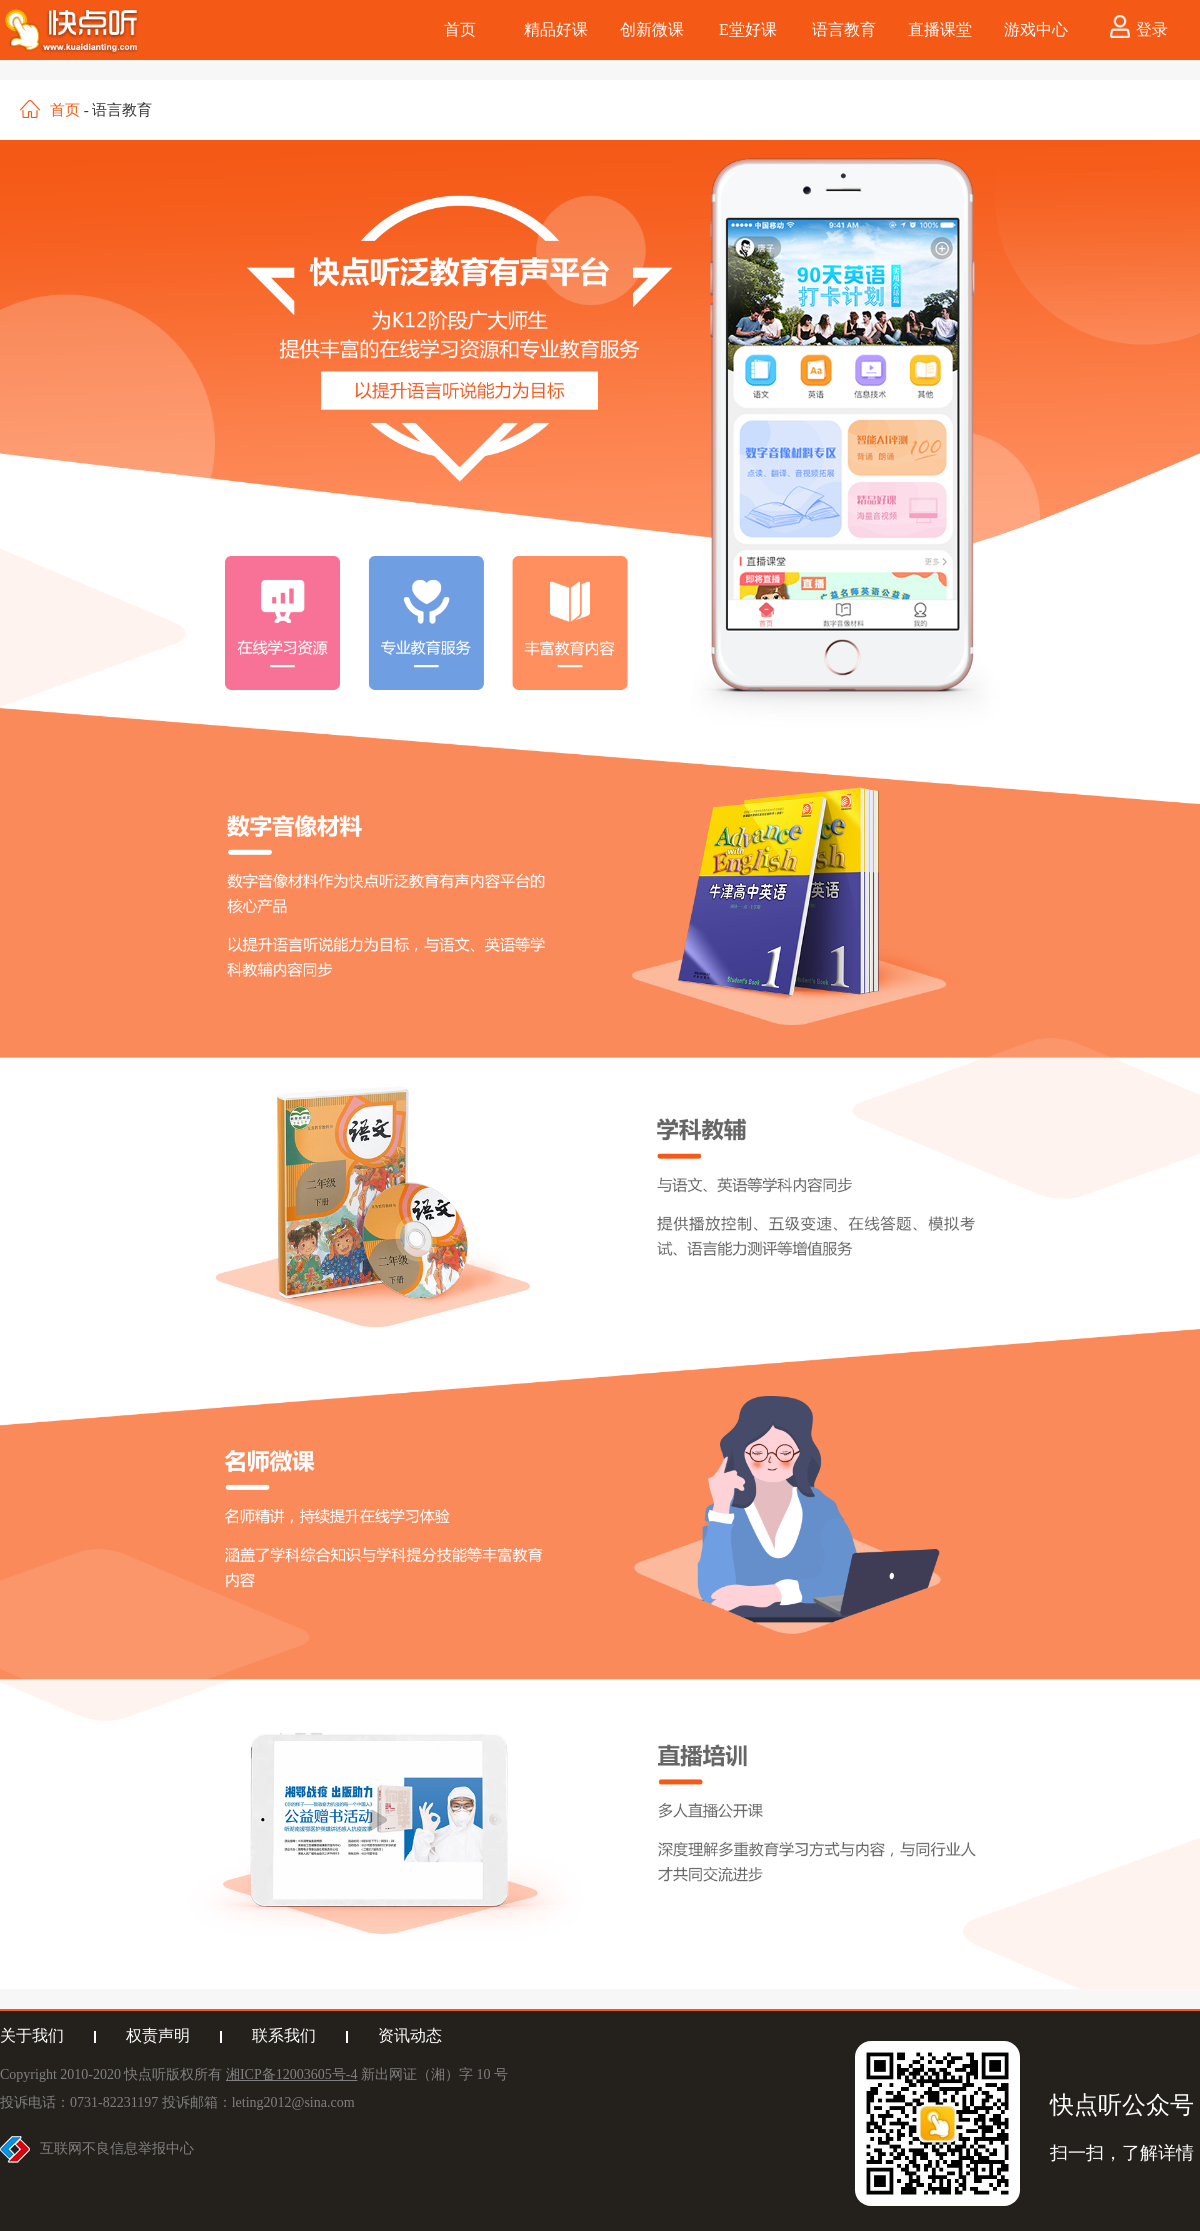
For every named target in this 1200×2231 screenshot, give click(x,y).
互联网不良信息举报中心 (117, 2148)
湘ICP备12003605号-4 (291, 2074)
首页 (65, 110)
